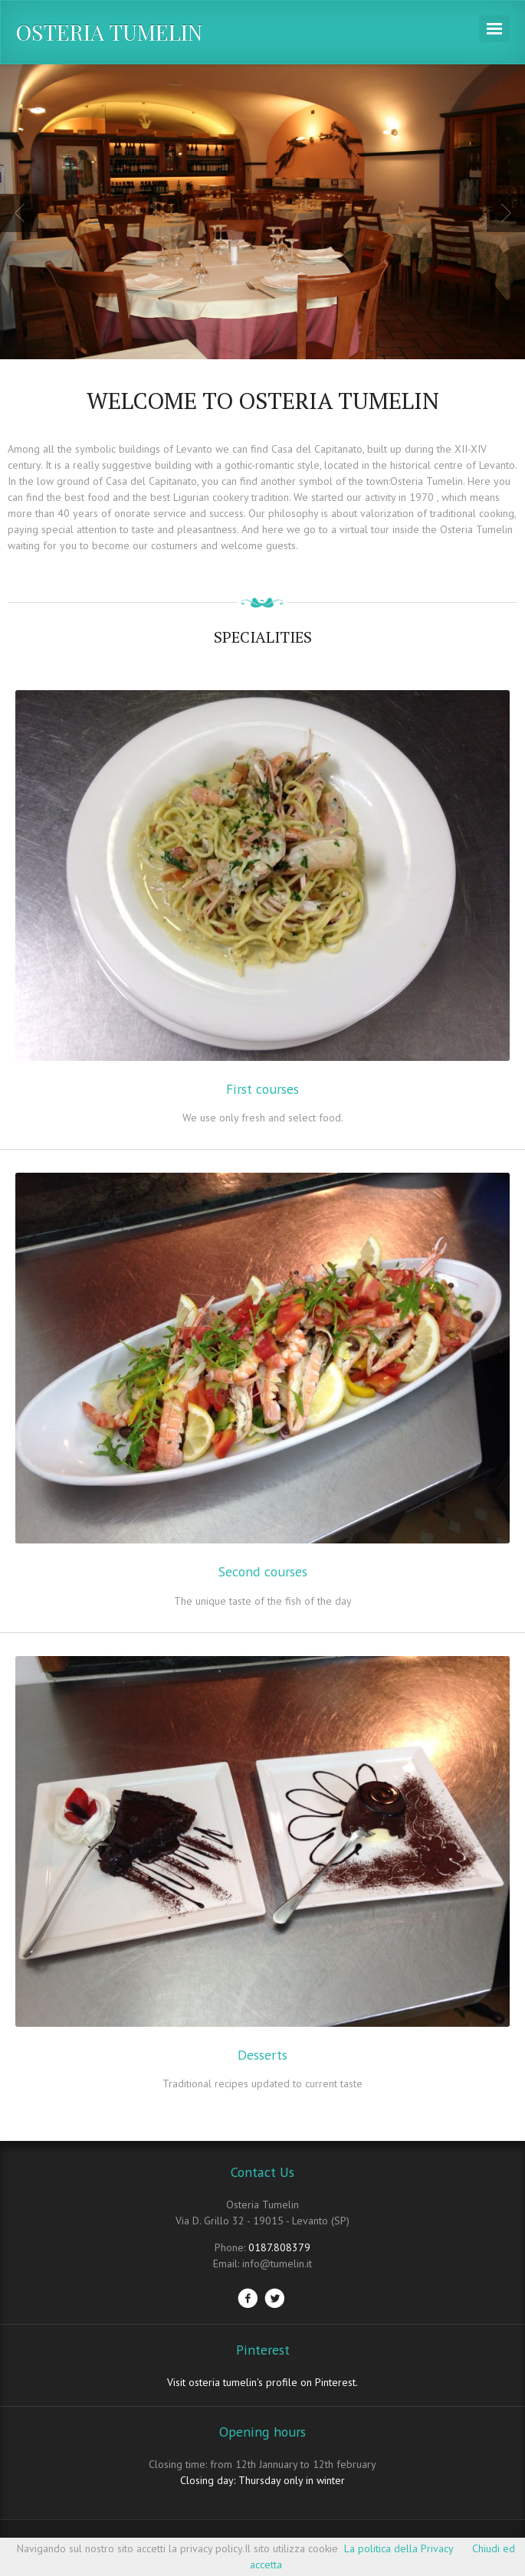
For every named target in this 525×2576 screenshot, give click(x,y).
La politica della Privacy (399, 2548)
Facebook (248, 2298)
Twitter (274, 2298)
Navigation (494, 28)
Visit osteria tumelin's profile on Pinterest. (262, 2382)
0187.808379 (279, 2247)
